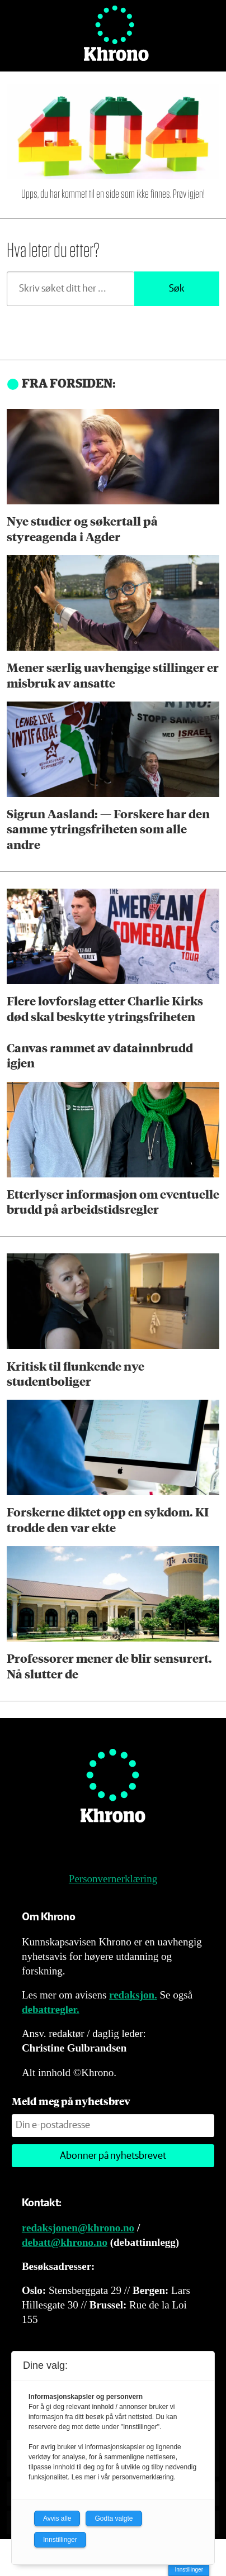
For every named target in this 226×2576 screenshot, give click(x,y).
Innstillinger (189, 2570)
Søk (177, 289)
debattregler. (50, 2009)
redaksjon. (133, 1995)
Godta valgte (114, 2518)
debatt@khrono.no (64, 2242)
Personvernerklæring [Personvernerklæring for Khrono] (113, 1879)
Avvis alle (57, 2518)
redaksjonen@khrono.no (78, 2228)
